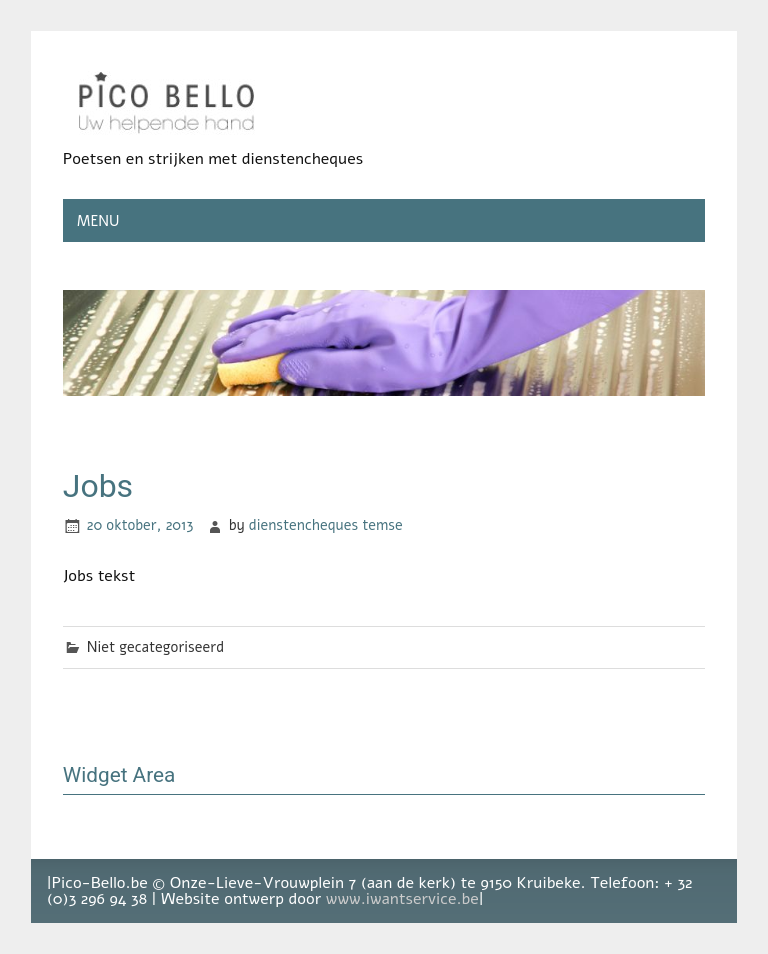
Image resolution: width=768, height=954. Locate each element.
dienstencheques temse (326, 525)
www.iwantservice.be (402, 899)
